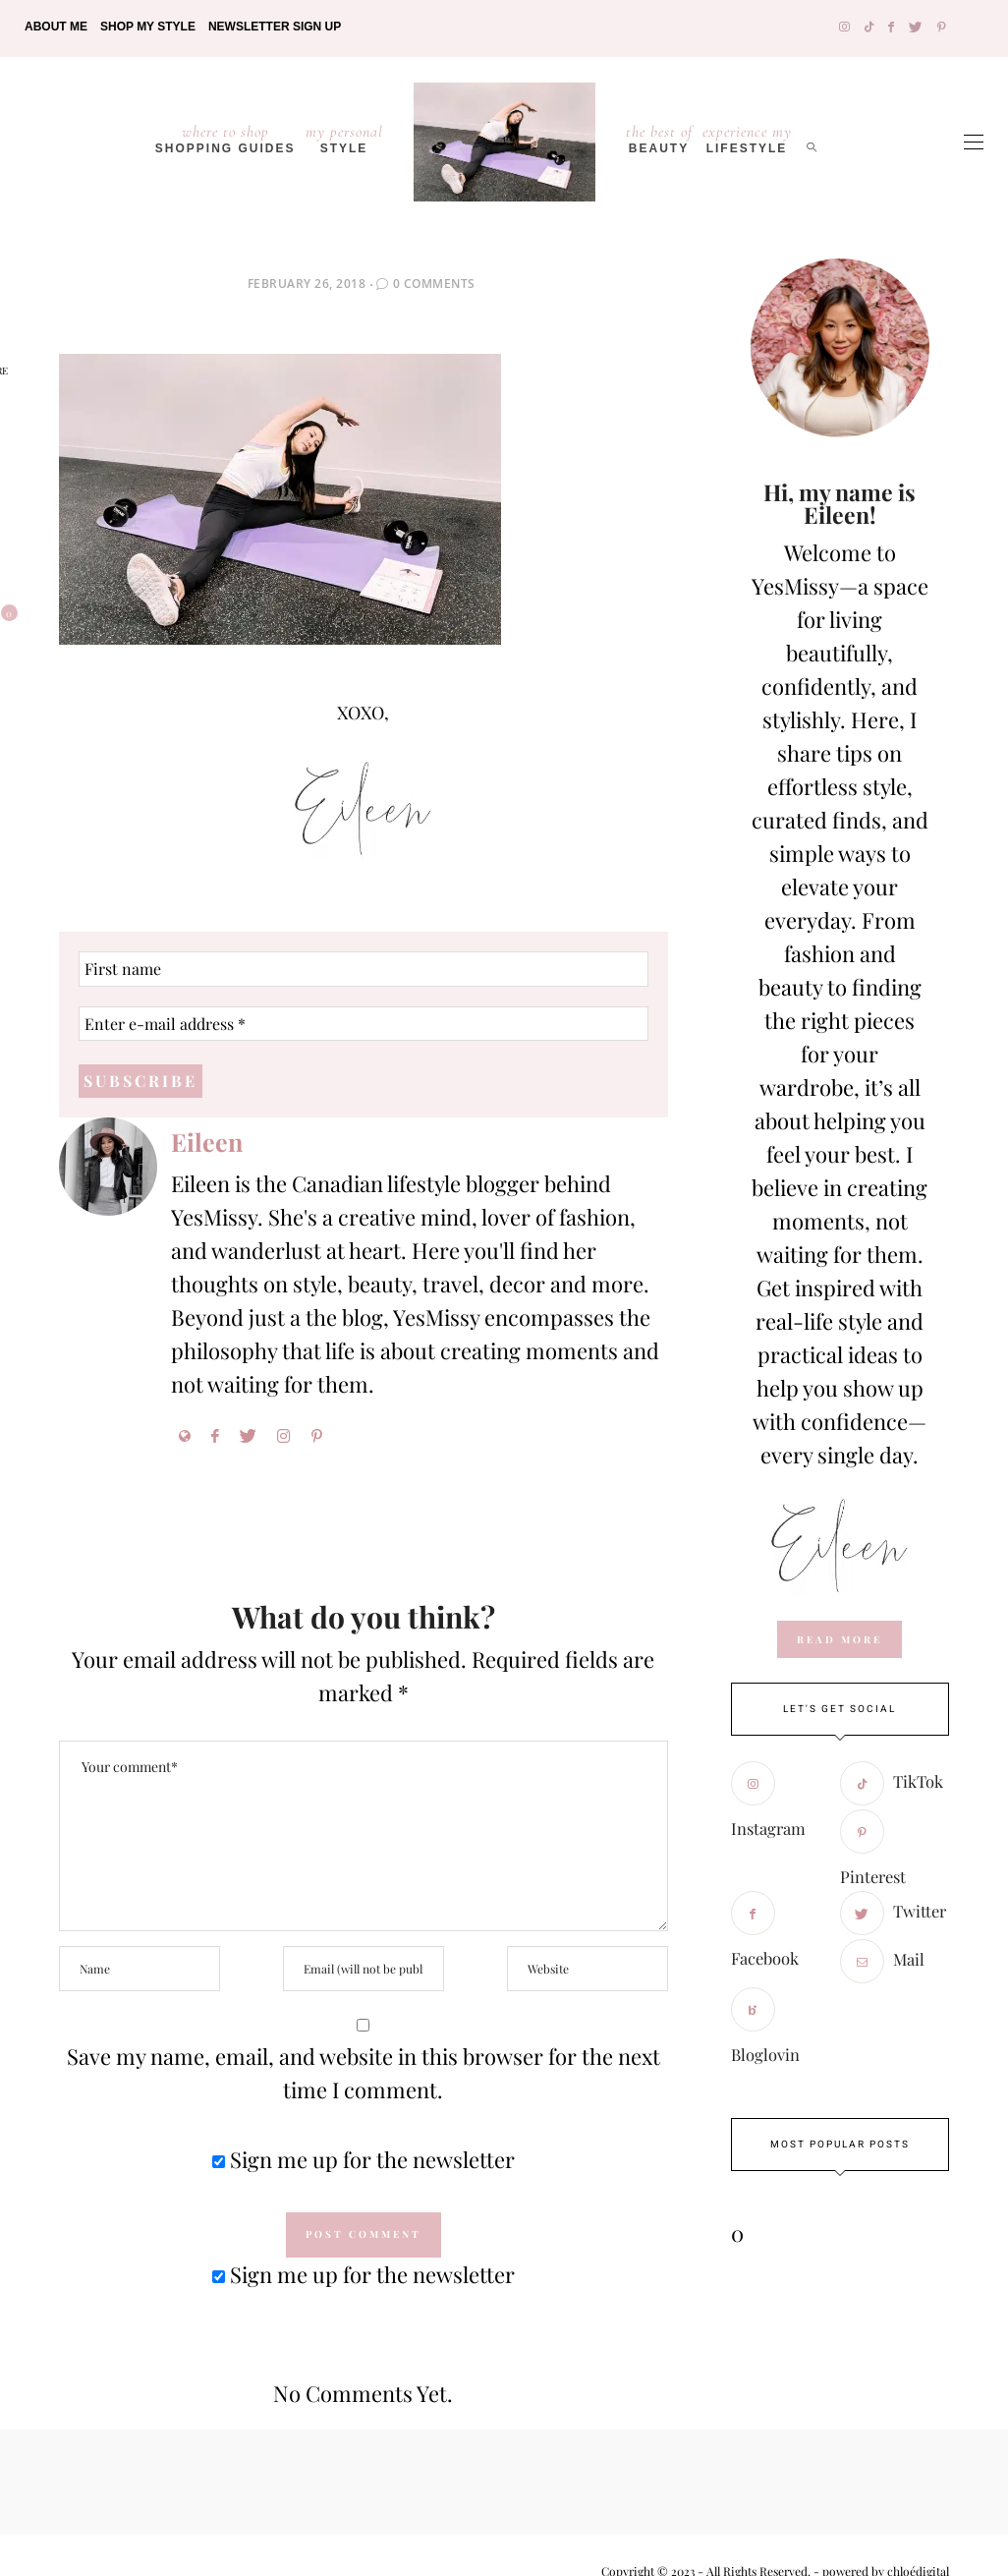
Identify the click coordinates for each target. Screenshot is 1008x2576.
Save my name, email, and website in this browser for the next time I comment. (363, 2072)
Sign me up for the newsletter (363, 2159)
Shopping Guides (225, 138)
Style (344, 138)
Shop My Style (148, 26)
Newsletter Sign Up (274, 26)
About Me (56, 26)
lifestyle (747, 138)
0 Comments (434, 283)
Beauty (659, 138)
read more (839, 1639)
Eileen (207, 1141)
